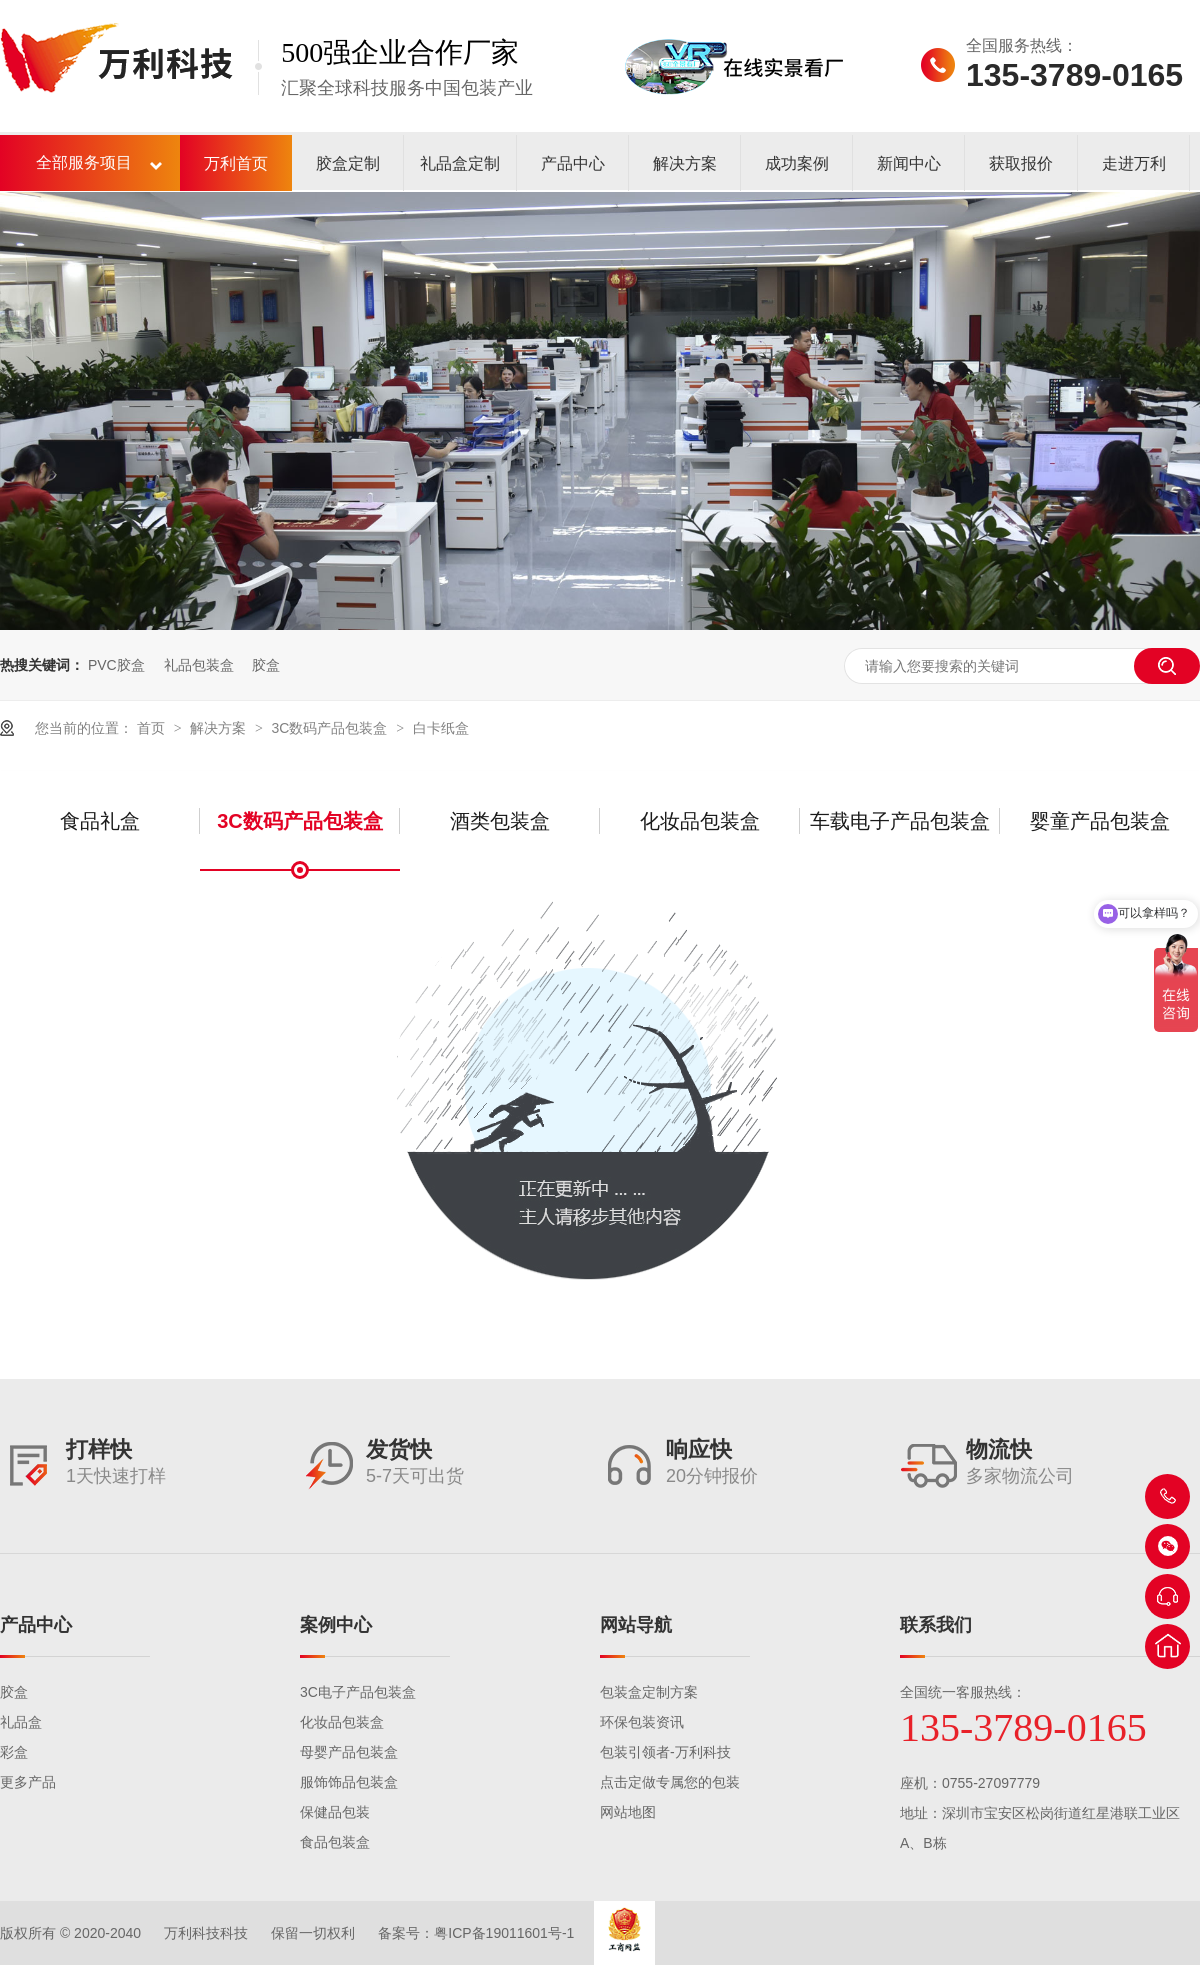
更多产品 (28, 1782)
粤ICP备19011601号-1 (504, 1933)
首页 (153, 728)
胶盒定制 (348, 163)
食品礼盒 (100, 821)
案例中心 (336, 1625)
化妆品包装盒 (700, 821)
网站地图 (628, 1812)
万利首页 (236, 163)
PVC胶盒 (116, 665)
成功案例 (797, 163)
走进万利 (1134, 163)
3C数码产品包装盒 (331, 728)
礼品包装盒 (199, 665)
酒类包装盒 (500, 821)
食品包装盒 (335, 1842)
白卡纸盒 (441, 728)
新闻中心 (909, 163)
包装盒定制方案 (649, 1692)
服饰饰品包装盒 (349, 1782)
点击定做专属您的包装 (670, 1782)
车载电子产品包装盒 (900, 821)
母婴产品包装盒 (349, 1752)
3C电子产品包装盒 (358, 1692)
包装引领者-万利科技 (665, 1752)
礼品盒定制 (460, 163)
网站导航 (636, 1625)
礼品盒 (21, 1722)
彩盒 (14, 1752)
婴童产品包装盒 (1100, 821)
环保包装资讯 (642, 1722)
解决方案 (685, 163)
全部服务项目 (84, 162)
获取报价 (1021, 163)
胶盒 (266, 665)
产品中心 (573, 163)
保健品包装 (335, 1812)
